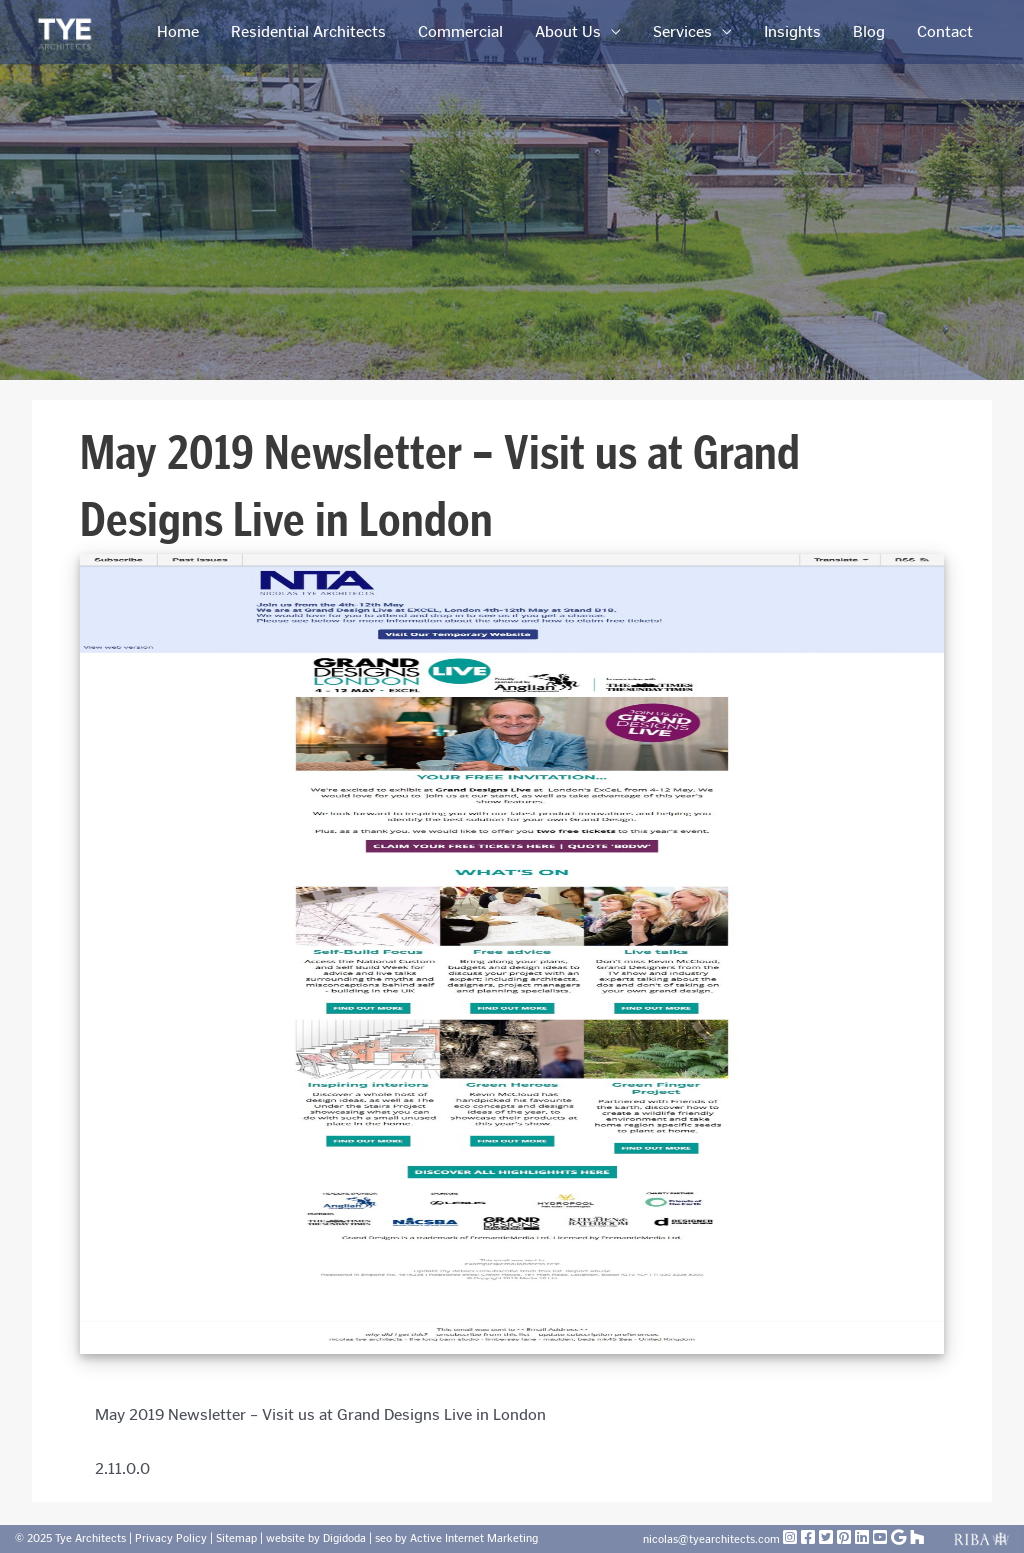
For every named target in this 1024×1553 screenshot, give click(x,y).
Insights (792, 31)
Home (178, 31)
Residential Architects (308, 31)
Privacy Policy (171, 1538)
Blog (869, 31)
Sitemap (236, 1538)
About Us (568, 31)
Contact (945, 31)
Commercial (460, 31)
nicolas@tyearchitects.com (713, 1539)
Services (682, 31)
